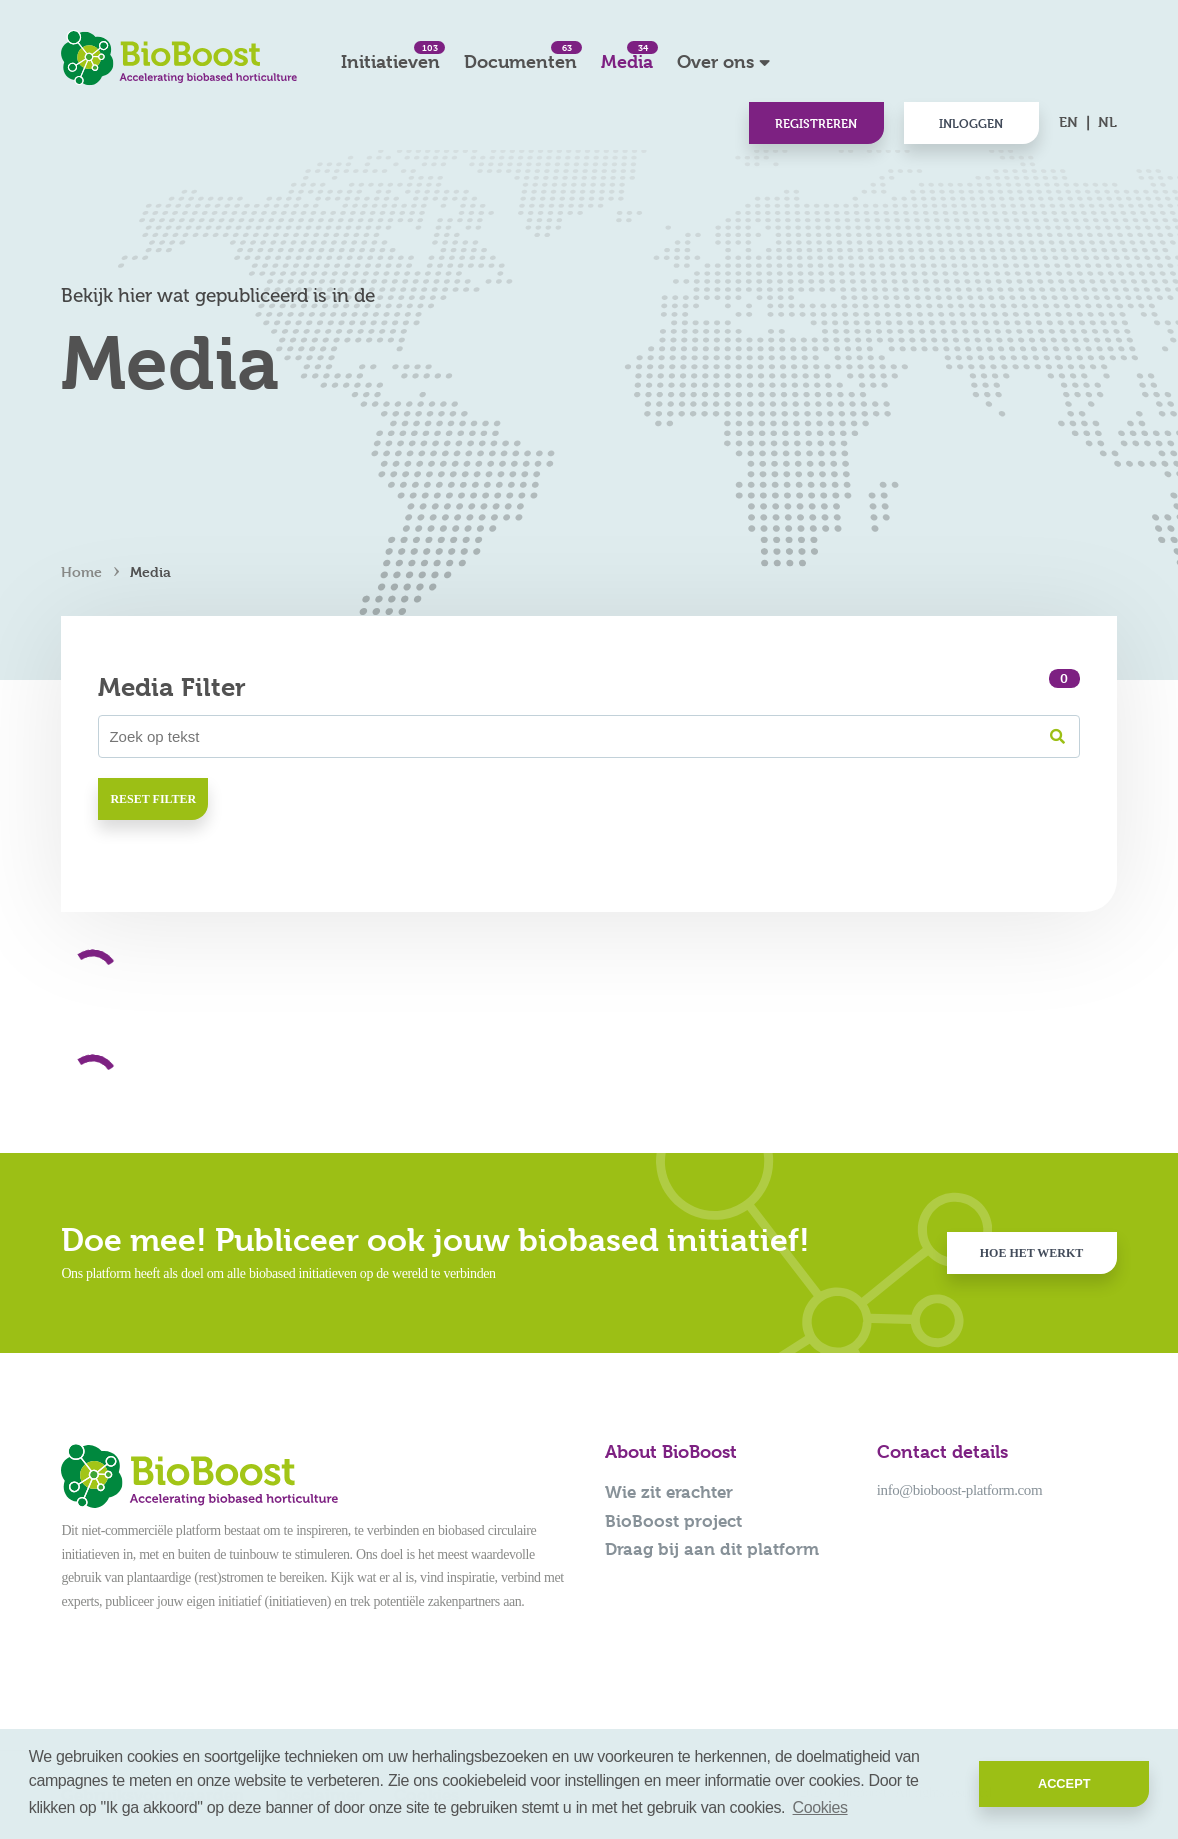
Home (81, 571)
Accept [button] (1064, 1783)
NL (1107, 121)
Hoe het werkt (1032, 1253)
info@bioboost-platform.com (959, 1490)
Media (627, 56)
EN (1068, 121)
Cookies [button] (820, 1807)
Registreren (816, 123)
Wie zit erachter (669, 1492)
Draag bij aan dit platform (712, 1549)
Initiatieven (390, 56)
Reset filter (153, 799)
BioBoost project (673, 1521)
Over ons (715, 61)
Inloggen (971, 123)
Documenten (520, 56)
